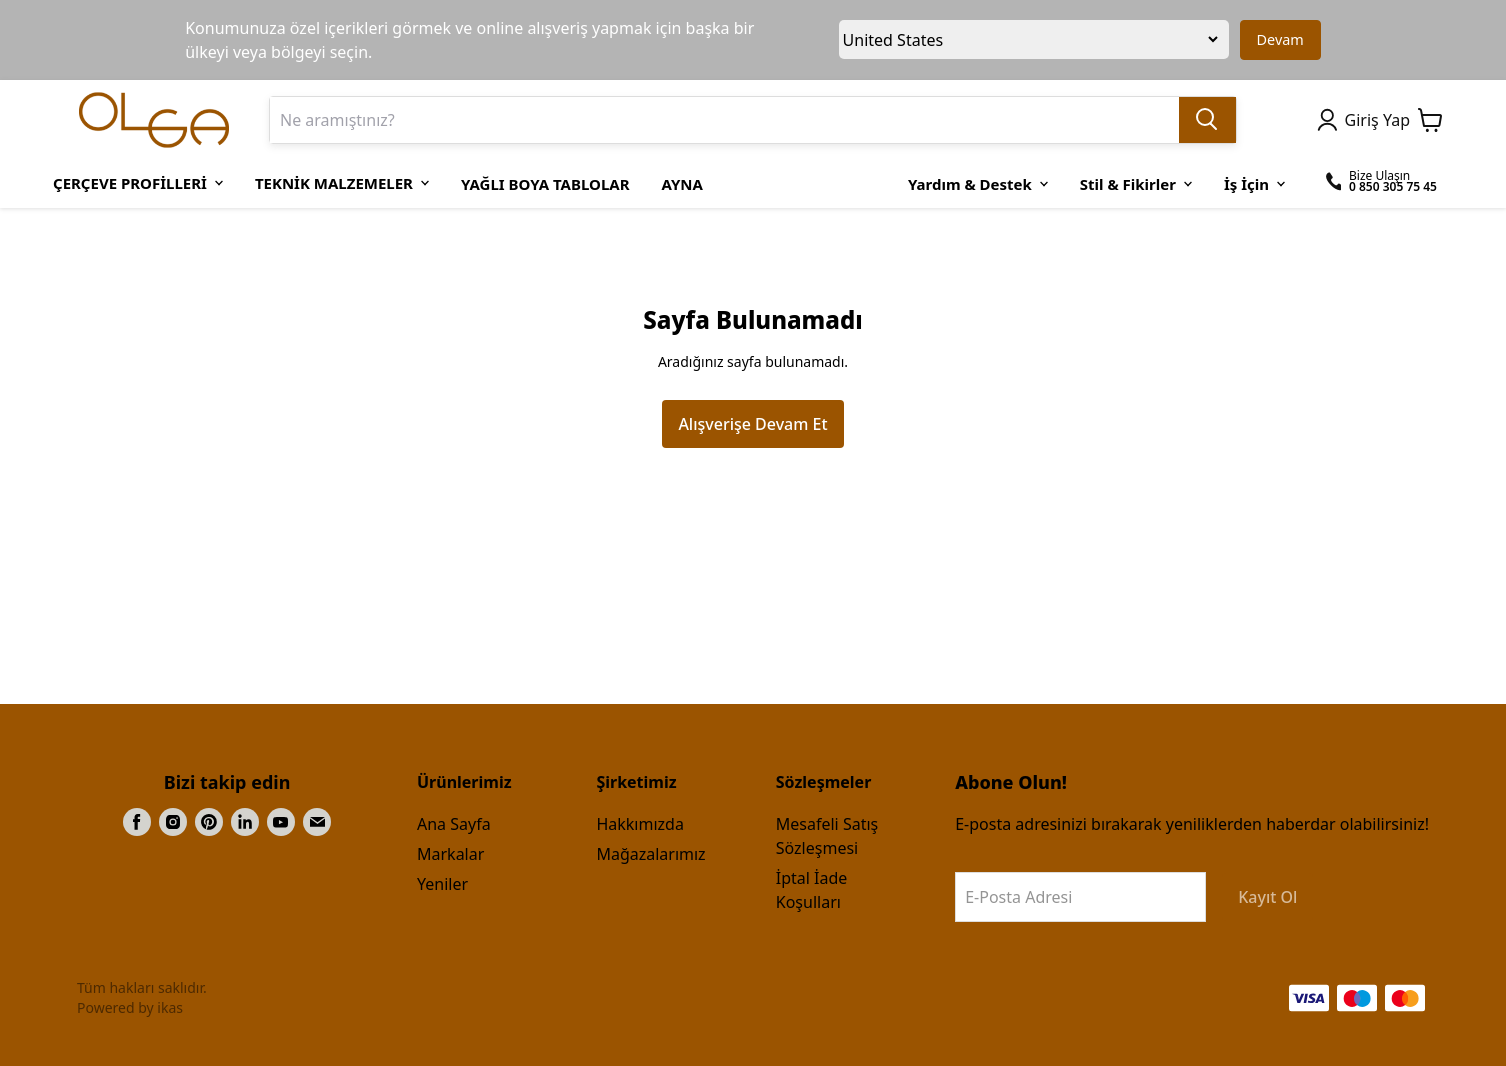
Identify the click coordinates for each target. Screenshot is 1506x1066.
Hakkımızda (639, 824)
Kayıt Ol (1267, 897)
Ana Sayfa (454, 824)
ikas (170, 1007)
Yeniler (442, 884)
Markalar (450, 854)
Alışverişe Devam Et (752, 424)
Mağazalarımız (650, 854)
